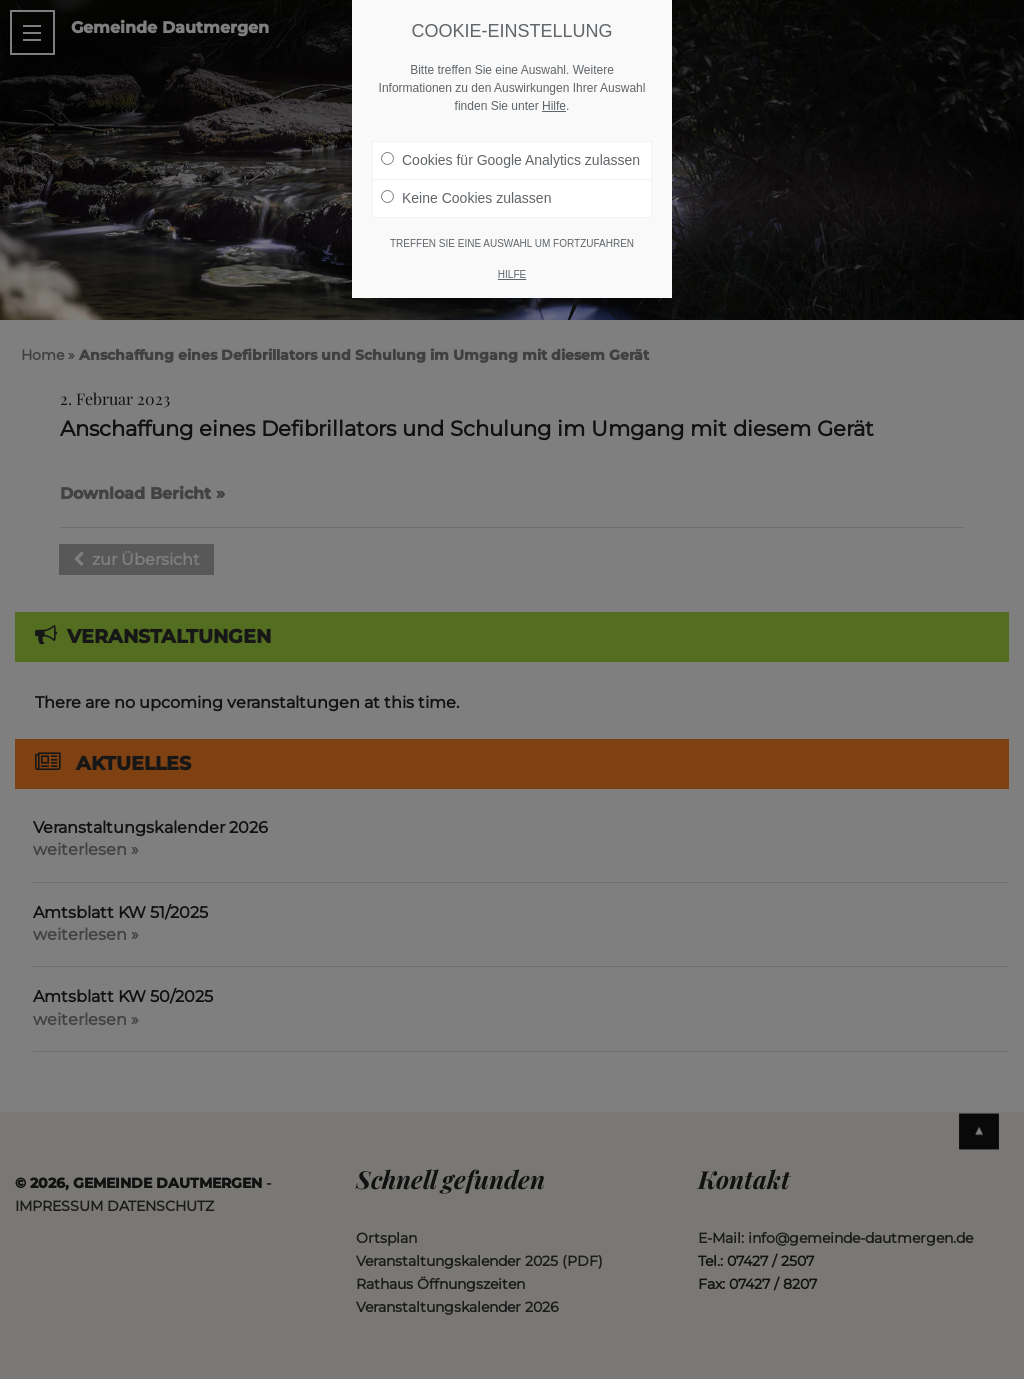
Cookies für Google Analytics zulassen (510, 160)
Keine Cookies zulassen (466, 198)
